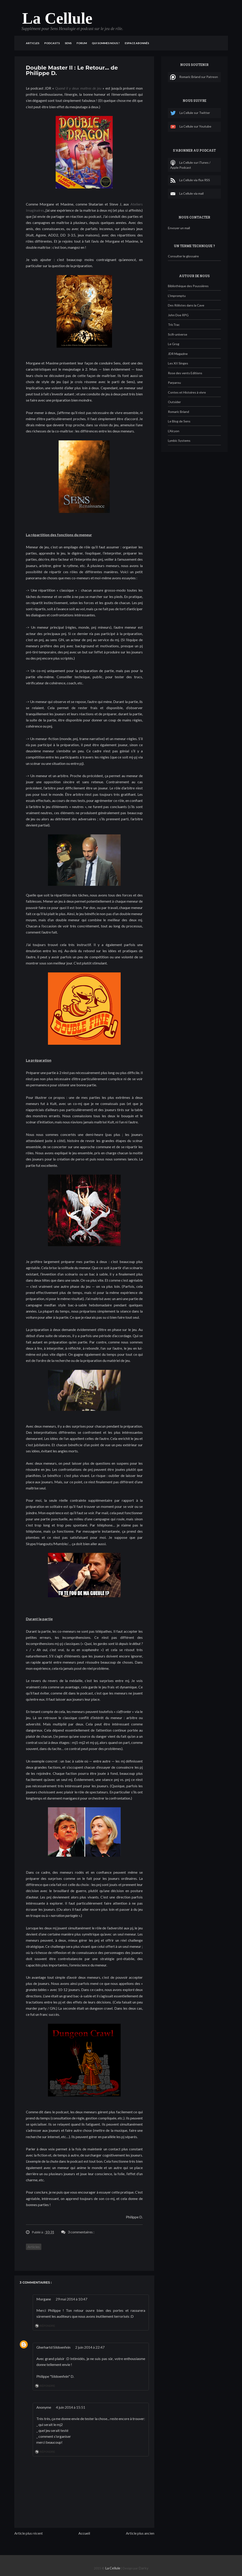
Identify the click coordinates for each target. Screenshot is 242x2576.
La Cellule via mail (187, 193)
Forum (82, 43)
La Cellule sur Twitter (190, 113)
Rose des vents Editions (185, 373)
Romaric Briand (178, 412)
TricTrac (174, 324)
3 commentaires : (81, 2232)
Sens (68, 43)
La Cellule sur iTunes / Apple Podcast (190, 164)
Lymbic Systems (179, 440)
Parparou (174, 382)
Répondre (47, 2325)
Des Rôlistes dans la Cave (186, 305)
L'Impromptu (177, 296)
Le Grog (173, 344)
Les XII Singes (178, 363)
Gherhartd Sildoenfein (53, 2347)
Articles (32, 43)
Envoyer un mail (179, 228)
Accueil (84, 2533)
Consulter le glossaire (183, 256)
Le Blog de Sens (179, 421)
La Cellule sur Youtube (190, 127)
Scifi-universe (177, 334)
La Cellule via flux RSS (190, 180)
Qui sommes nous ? (106, 43)
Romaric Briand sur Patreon (194, 77)
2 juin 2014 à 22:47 (90, 2347)
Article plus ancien (140, 2533)
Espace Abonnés (137, 43)
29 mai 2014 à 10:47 (71, 2299)
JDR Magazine (178, 354)
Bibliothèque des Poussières (188, 286)
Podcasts (52, 43)
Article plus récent (28, 2533)
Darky (143, 2568)
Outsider (174, 402)
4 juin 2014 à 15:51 (70, 2407)
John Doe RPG (178, 315)
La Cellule (57, 18)
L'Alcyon (173, 431)
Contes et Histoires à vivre (187, 392)
